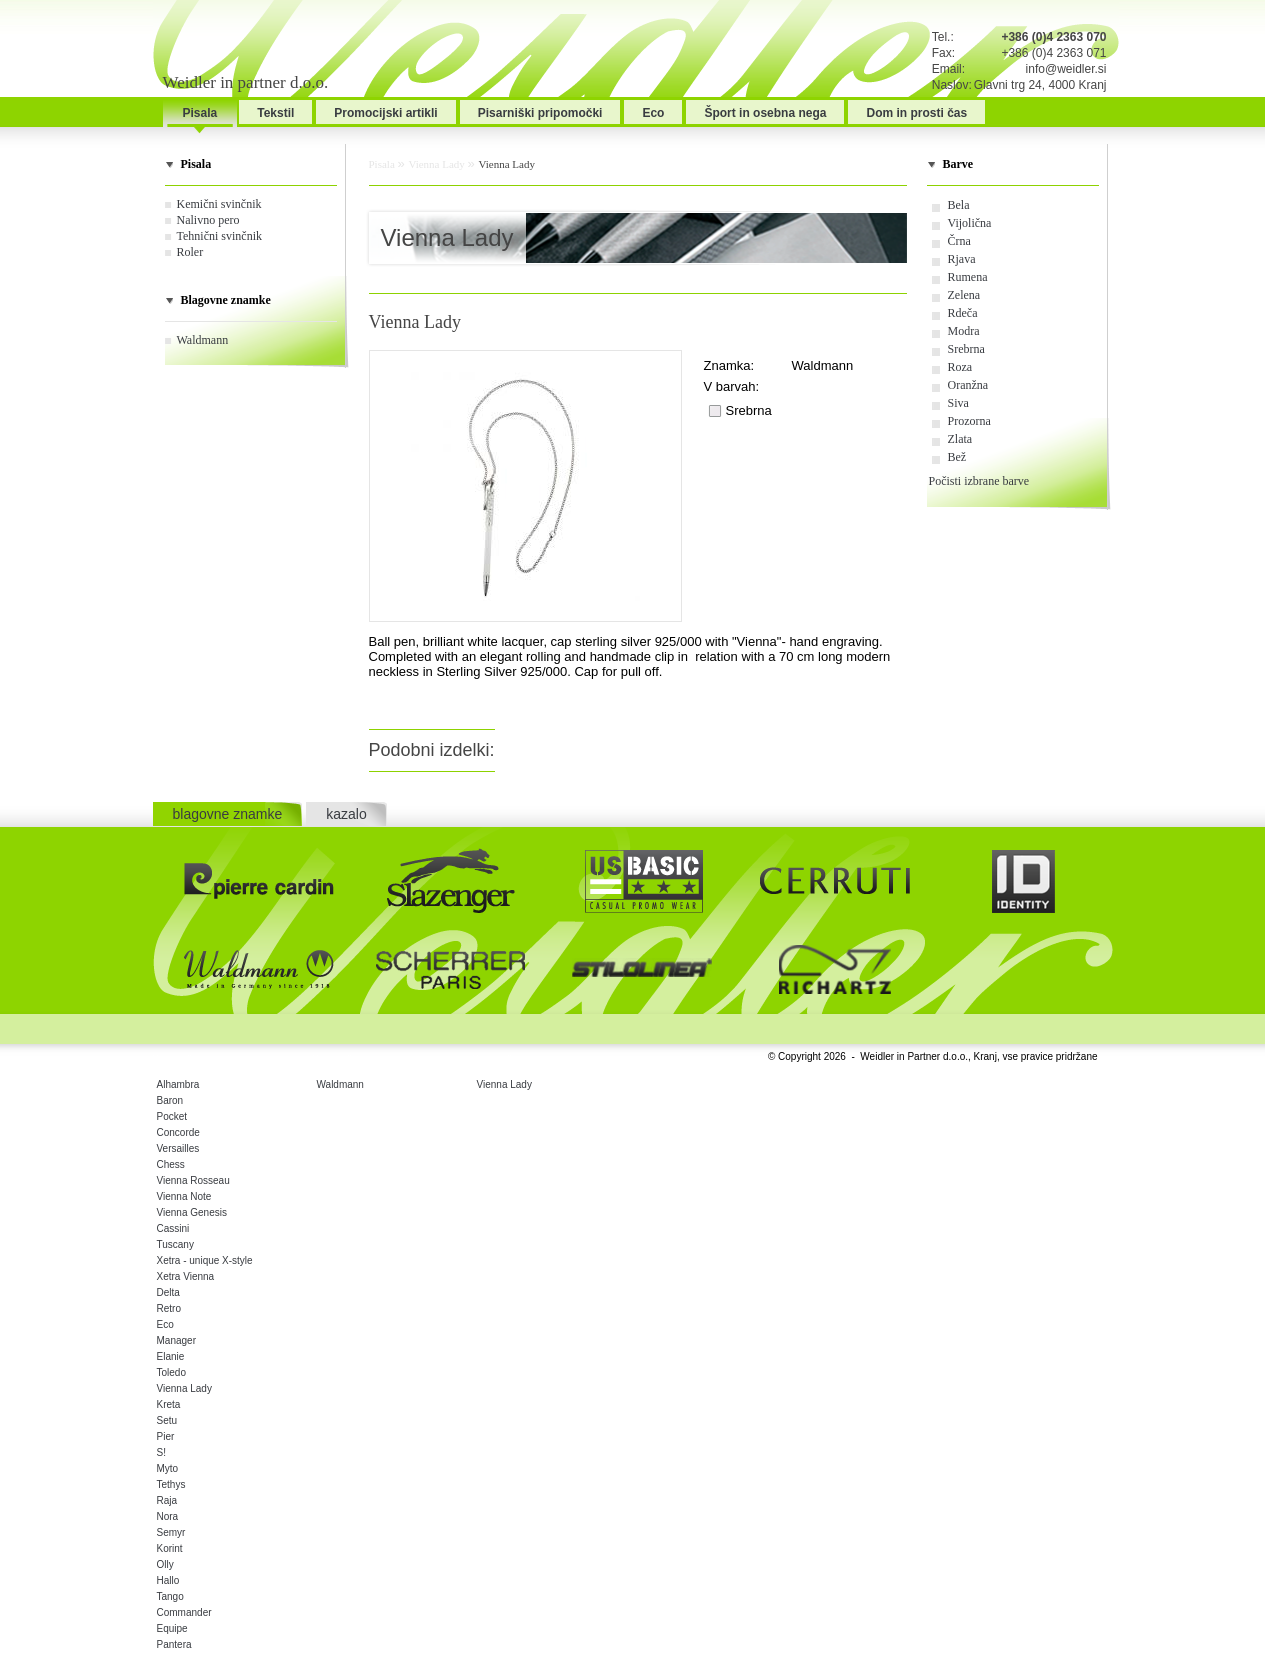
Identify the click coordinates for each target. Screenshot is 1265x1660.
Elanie (171, 1356)
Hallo (168, 1580)
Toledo (171, 1372)
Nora (168, 1516)
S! (161, 1452)
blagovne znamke (228, 814)
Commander (184, 1612)
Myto (168, 1468)
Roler (190, 252)
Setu (167, 1420)
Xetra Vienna (186, 1276)
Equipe (172, 1628)
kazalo (346, 814)
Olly (165, 1564)
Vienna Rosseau (193, 1180)
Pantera (174, 1644)
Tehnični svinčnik (219, 236)
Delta (168, 1292)
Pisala (200, 113)
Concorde (178, 1132)
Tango (170, 1596)
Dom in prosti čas (916, 113)
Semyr (171, 1532)
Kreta (169, 1404)
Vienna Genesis (192, 1212)
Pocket (172, 1116)
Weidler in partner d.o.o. (246, 82)
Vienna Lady (437, 164)
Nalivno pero (208, 220)
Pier (166, 1436)
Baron (170, 1100)
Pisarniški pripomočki (540, 113)
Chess (171, 1164)
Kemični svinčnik (219, 204)
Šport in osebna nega (765, 113)
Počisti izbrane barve (979, 481)
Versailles (178, 1148)
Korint (170, 1548)
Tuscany (175, 1244)
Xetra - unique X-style (205, 1260)
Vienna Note (184, 1196)
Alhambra (178, 1084)
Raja (167, 1500)
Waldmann (203, 340)
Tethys (171, 1484)
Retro (169, 1308)
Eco (653, 113)
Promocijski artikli (385, 113)
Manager (176, 1340)
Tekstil (275, 113)
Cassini (173, 1228)
